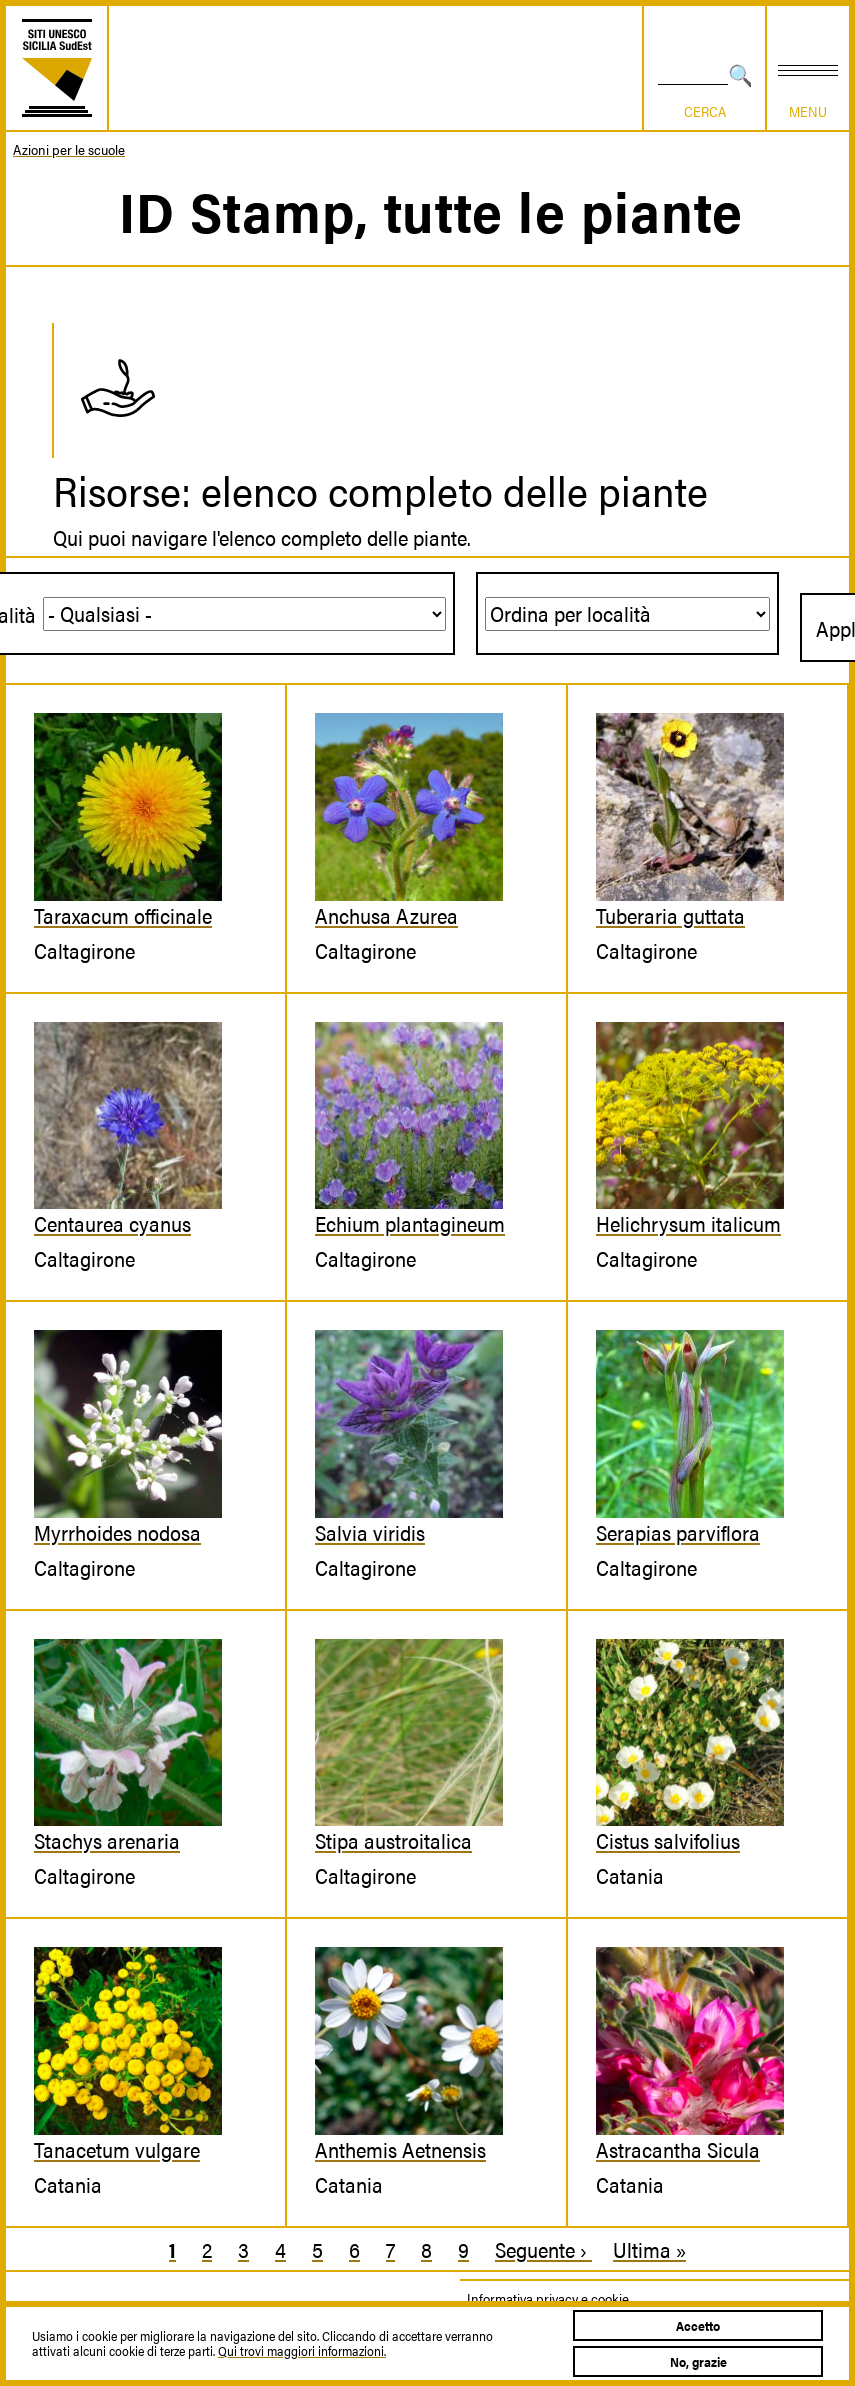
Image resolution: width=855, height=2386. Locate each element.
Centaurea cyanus (112, 1223)
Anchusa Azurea (386, 915)
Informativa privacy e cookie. (549, 2298)
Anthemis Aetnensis (400, 2149)
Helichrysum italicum (688, 1223)
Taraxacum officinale (123, 915)
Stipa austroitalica (393, 1840)
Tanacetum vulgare (117, 2149)
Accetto (698, 2325)
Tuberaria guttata (670, 915)
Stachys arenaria (107, 1840)
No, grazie (698, 2361)
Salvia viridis (370, 1532)
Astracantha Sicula (678, 2149)
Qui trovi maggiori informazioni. (302, 2350)
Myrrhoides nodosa (117, 1532)
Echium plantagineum (410, 1223)
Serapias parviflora (678, 1532)
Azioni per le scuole (69, 149)
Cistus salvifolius (668, 1840)
